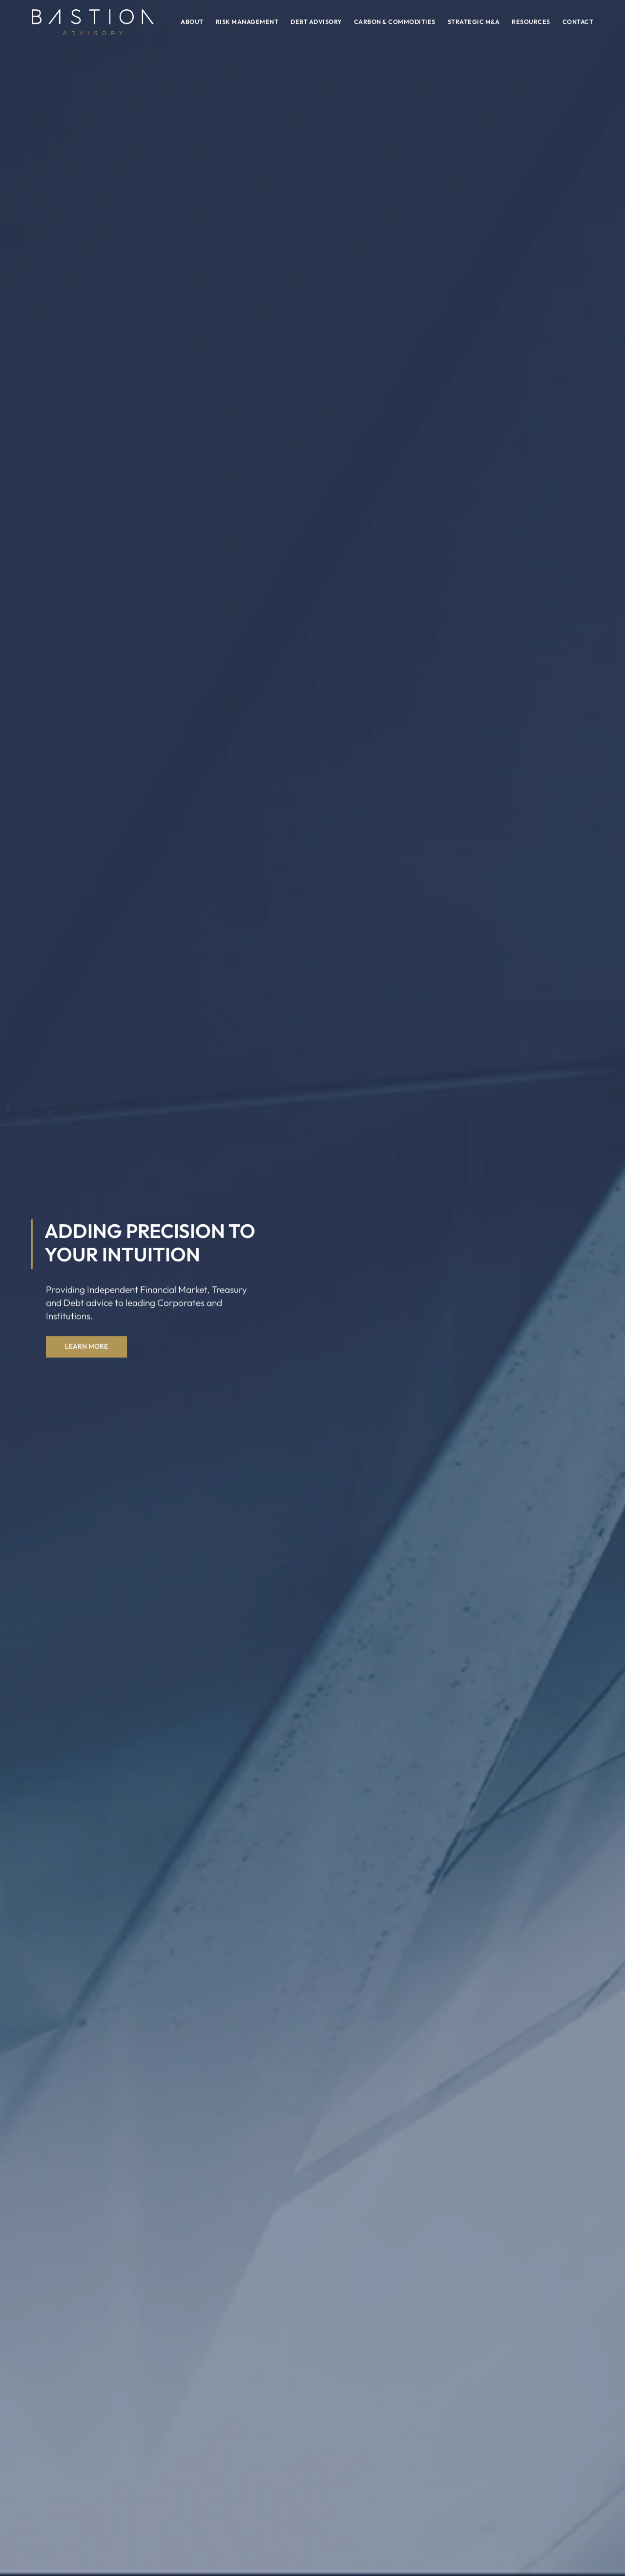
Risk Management (247, 21)
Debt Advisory (316, 21)
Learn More (86, 1347)
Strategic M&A (474, 21)
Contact (578, 21)
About (192, 21)
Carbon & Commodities (395, 21)
